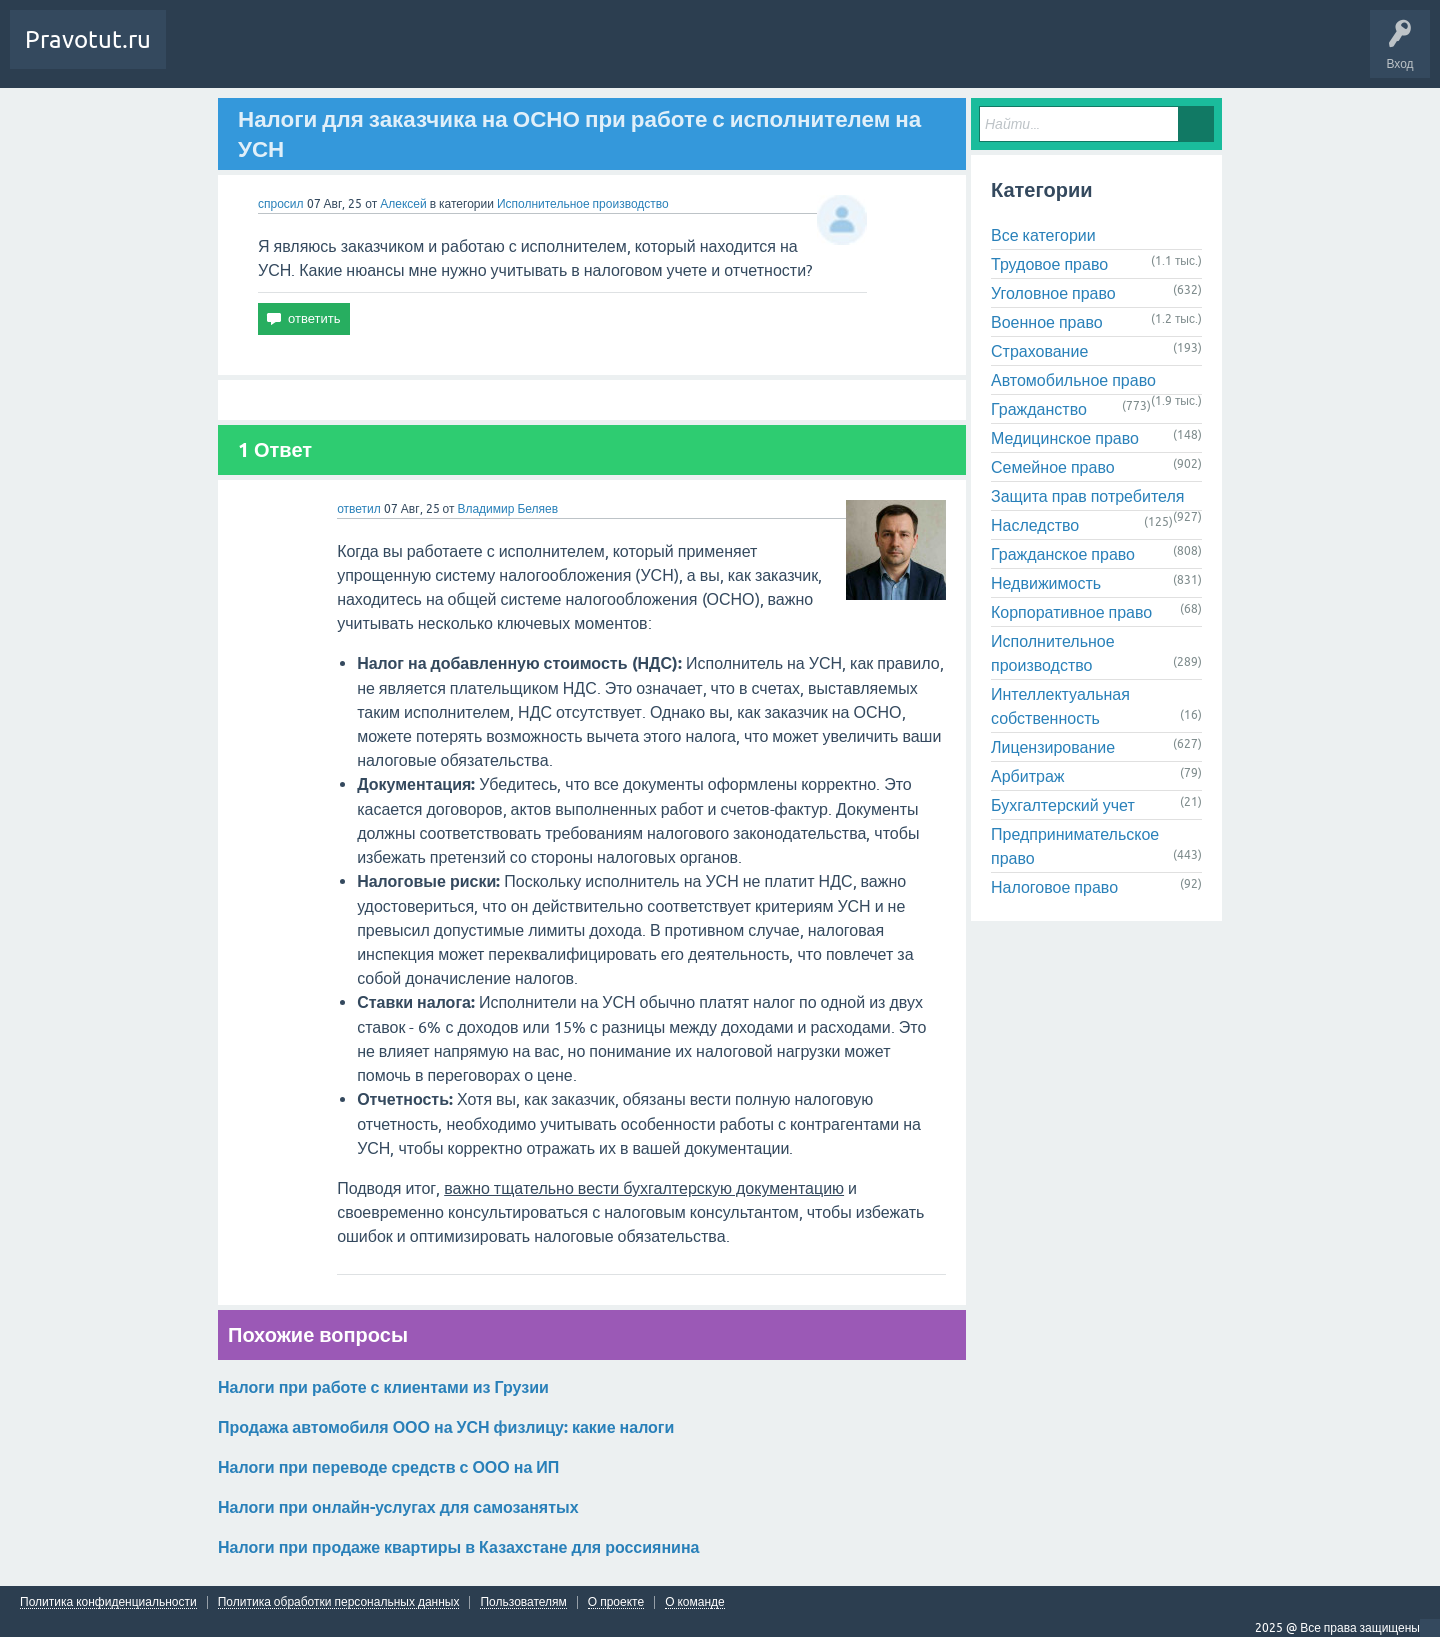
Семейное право (1053, 467)
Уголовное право (1053, 293)
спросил (281, 204)
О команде (695, 1602)
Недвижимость (1046, 583)
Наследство (1035, 525)
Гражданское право (1063, 554)
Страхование (1039, 351)
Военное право (1047, 322)
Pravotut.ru (88, 39)
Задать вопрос (380, 54)
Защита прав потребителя (1087, 496)
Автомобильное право (1073, 380)
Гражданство (1039, 409)
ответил (359, 509)
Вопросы (204, 54)
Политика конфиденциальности (108, 1602)
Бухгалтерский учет (1063, 805)
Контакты (469, 54)
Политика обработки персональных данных (339, 1602)
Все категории (1043, 235)
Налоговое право (1054, 887)
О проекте (616, 1602)
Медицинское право (1065, 438)
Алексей (404, 204)
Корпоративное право (1071, 612)
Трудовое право (1049, 264)
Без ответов (283, 54)
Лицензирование (1053, 747)
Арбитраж (1028, 776)
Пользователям (523, 1602)
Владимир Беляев (507, 509)
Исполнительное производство (583, 204)
